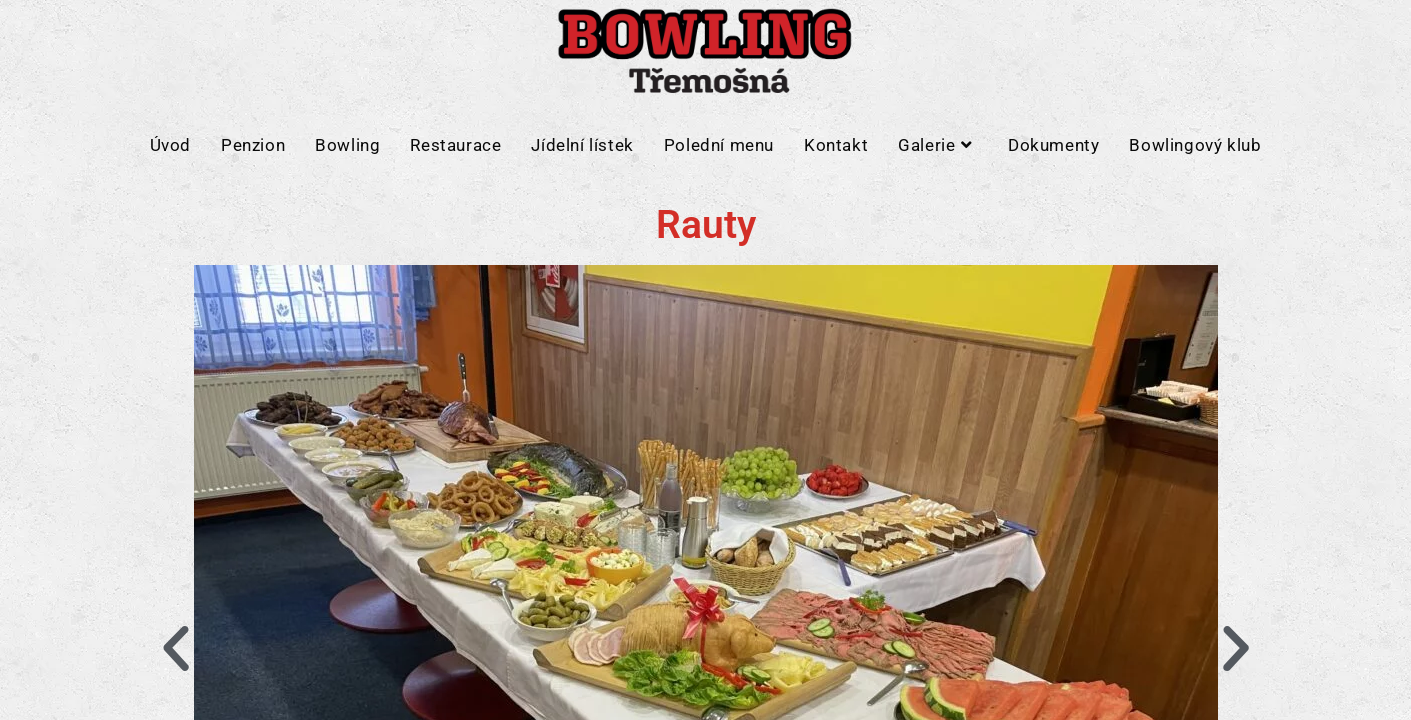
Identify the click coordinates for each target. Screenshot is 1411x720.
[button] (176, 649)
